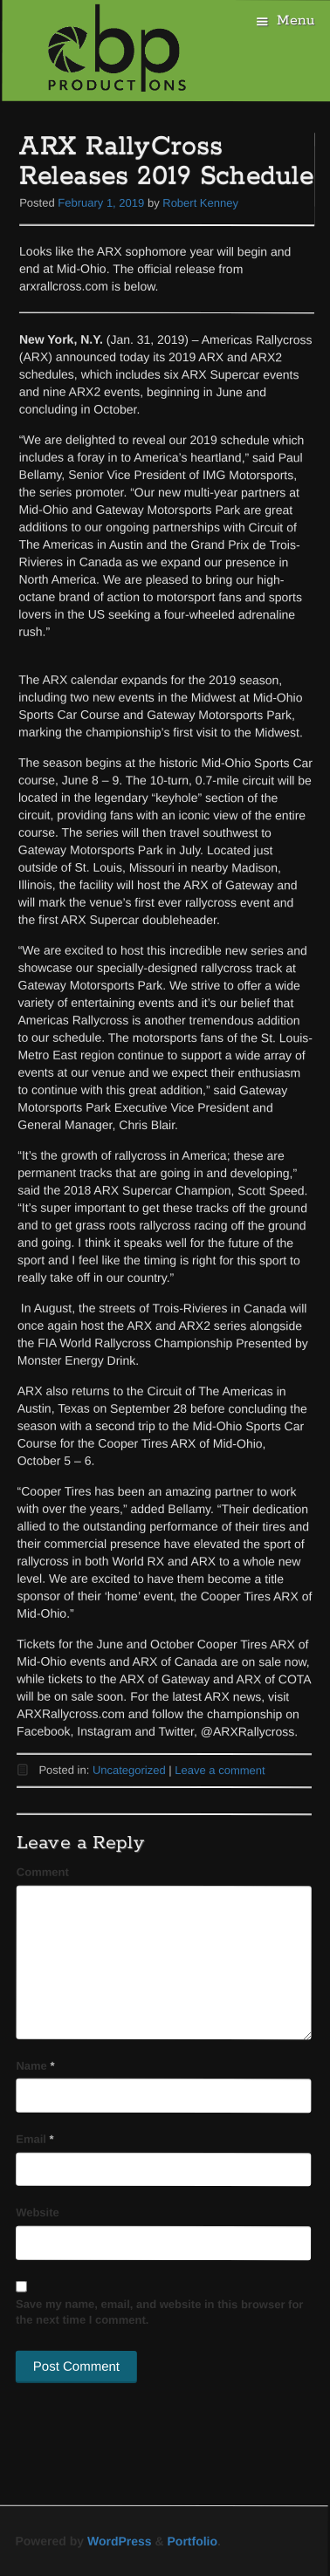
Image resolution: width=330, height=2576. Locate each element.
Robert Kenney (200, 202)
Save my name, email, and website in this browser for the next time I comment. (160, 2312)
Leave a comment (220, 1770)
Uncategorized (129, 1770)
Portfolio (193, 2541)
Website (37, 2212)
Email (34, 2139)
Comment (43, 1872)
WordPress (119, 2541)
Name (35, 2065)
